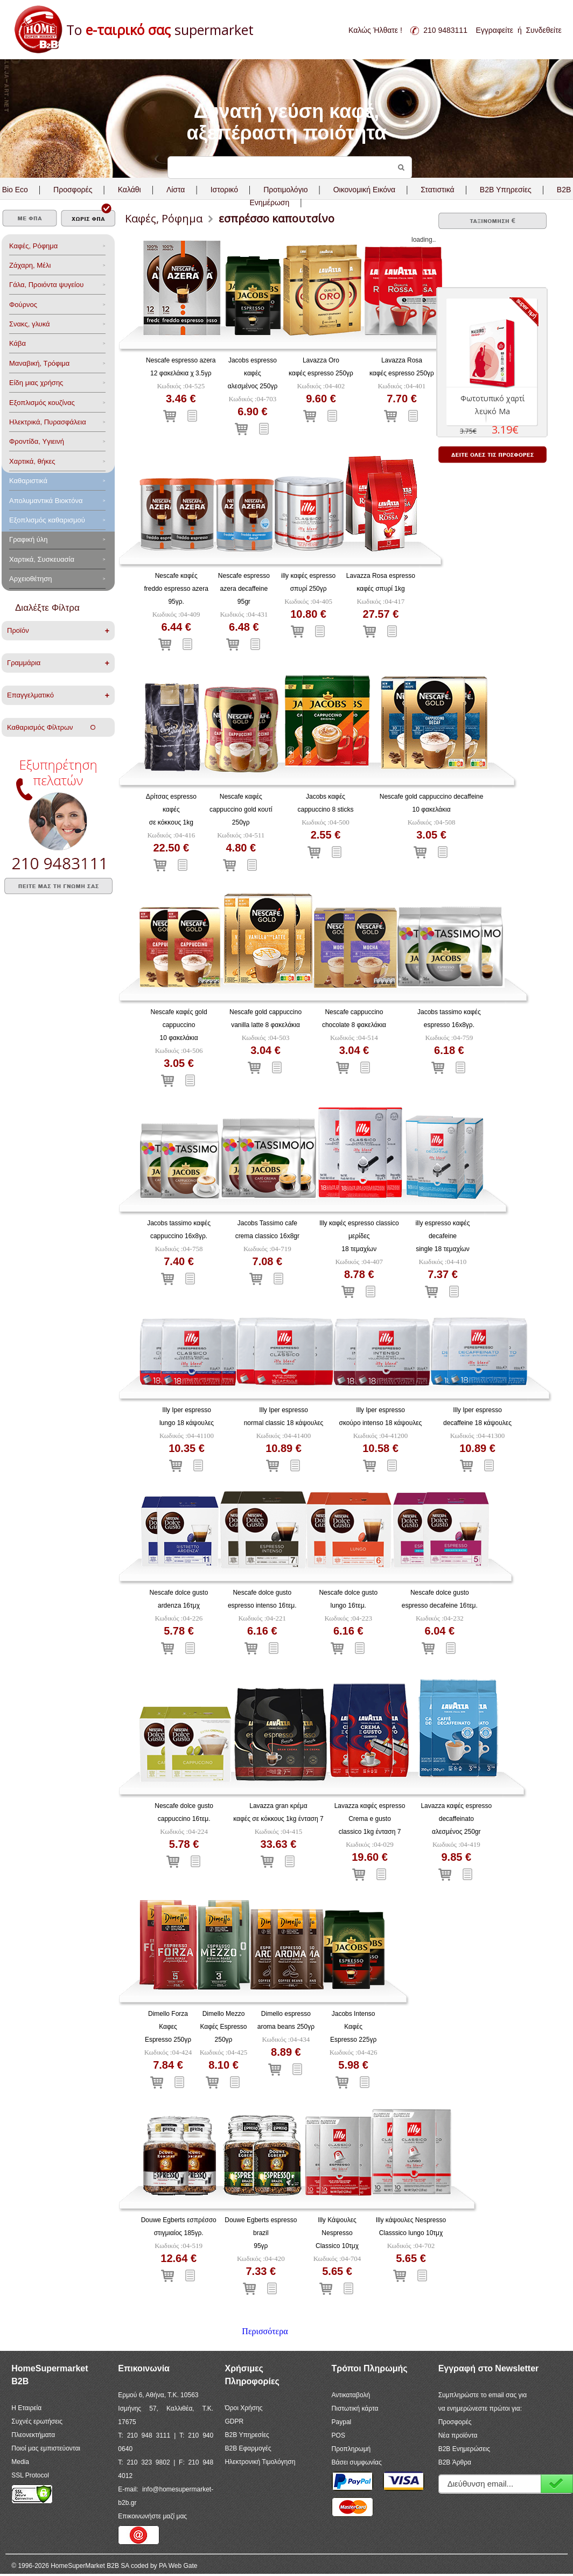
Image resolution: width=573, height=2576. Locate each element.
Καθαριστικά (28, 481)
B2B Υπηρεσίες (247, 2435)
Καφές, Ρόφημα (33, 246)
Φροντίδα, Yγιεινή (36, 441)
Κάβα (17, 343)
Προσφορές (72, 189)
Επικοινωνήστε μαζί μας (152, 2516)
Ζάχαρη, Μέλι (30, 265)
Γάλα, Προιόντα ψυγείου (46, 285)
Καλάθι (129, 189)
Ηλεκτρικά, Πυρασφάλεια (47, 422)
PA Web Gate (178, 2566)
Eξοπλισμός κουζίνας (42, 403)
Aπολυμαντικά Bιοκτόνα (45, 501)
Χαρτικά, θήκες (32, 461)
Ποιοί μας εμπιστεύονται (45, 2448)
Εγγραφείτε (495, 30)
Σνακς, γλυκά (29, 324)
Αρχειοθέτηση (30, 579)
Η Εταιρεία (26, 2408)
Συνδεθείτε (543, 30)
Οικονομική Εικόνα (364, 189)
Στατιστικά (437, 189)
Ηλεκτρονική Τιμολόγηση (260, 2462)
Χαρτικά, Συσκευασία (41, 559)
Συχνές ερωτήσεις (36, 2421)
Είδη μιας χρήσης (36, 383)
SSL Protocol (30, 2475)
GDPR (234, 2421)
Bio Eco (15, 189)
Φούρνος (23, 305)
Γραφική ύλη (28, 539)
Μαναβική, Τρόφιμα (39, 363)
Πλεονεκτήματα (33, 2435)
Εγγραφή (557, 2483)
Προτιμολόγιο (285, 189)
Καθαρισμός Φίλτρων (51, 727)
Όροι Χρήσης (243, 2408)
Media (20, 2462)
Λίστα (175, 189)
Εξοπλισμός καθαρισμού (47, 520)
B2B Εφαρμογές (248, 2448)
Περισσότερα (265, 2331)
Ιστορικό (224, 189)
